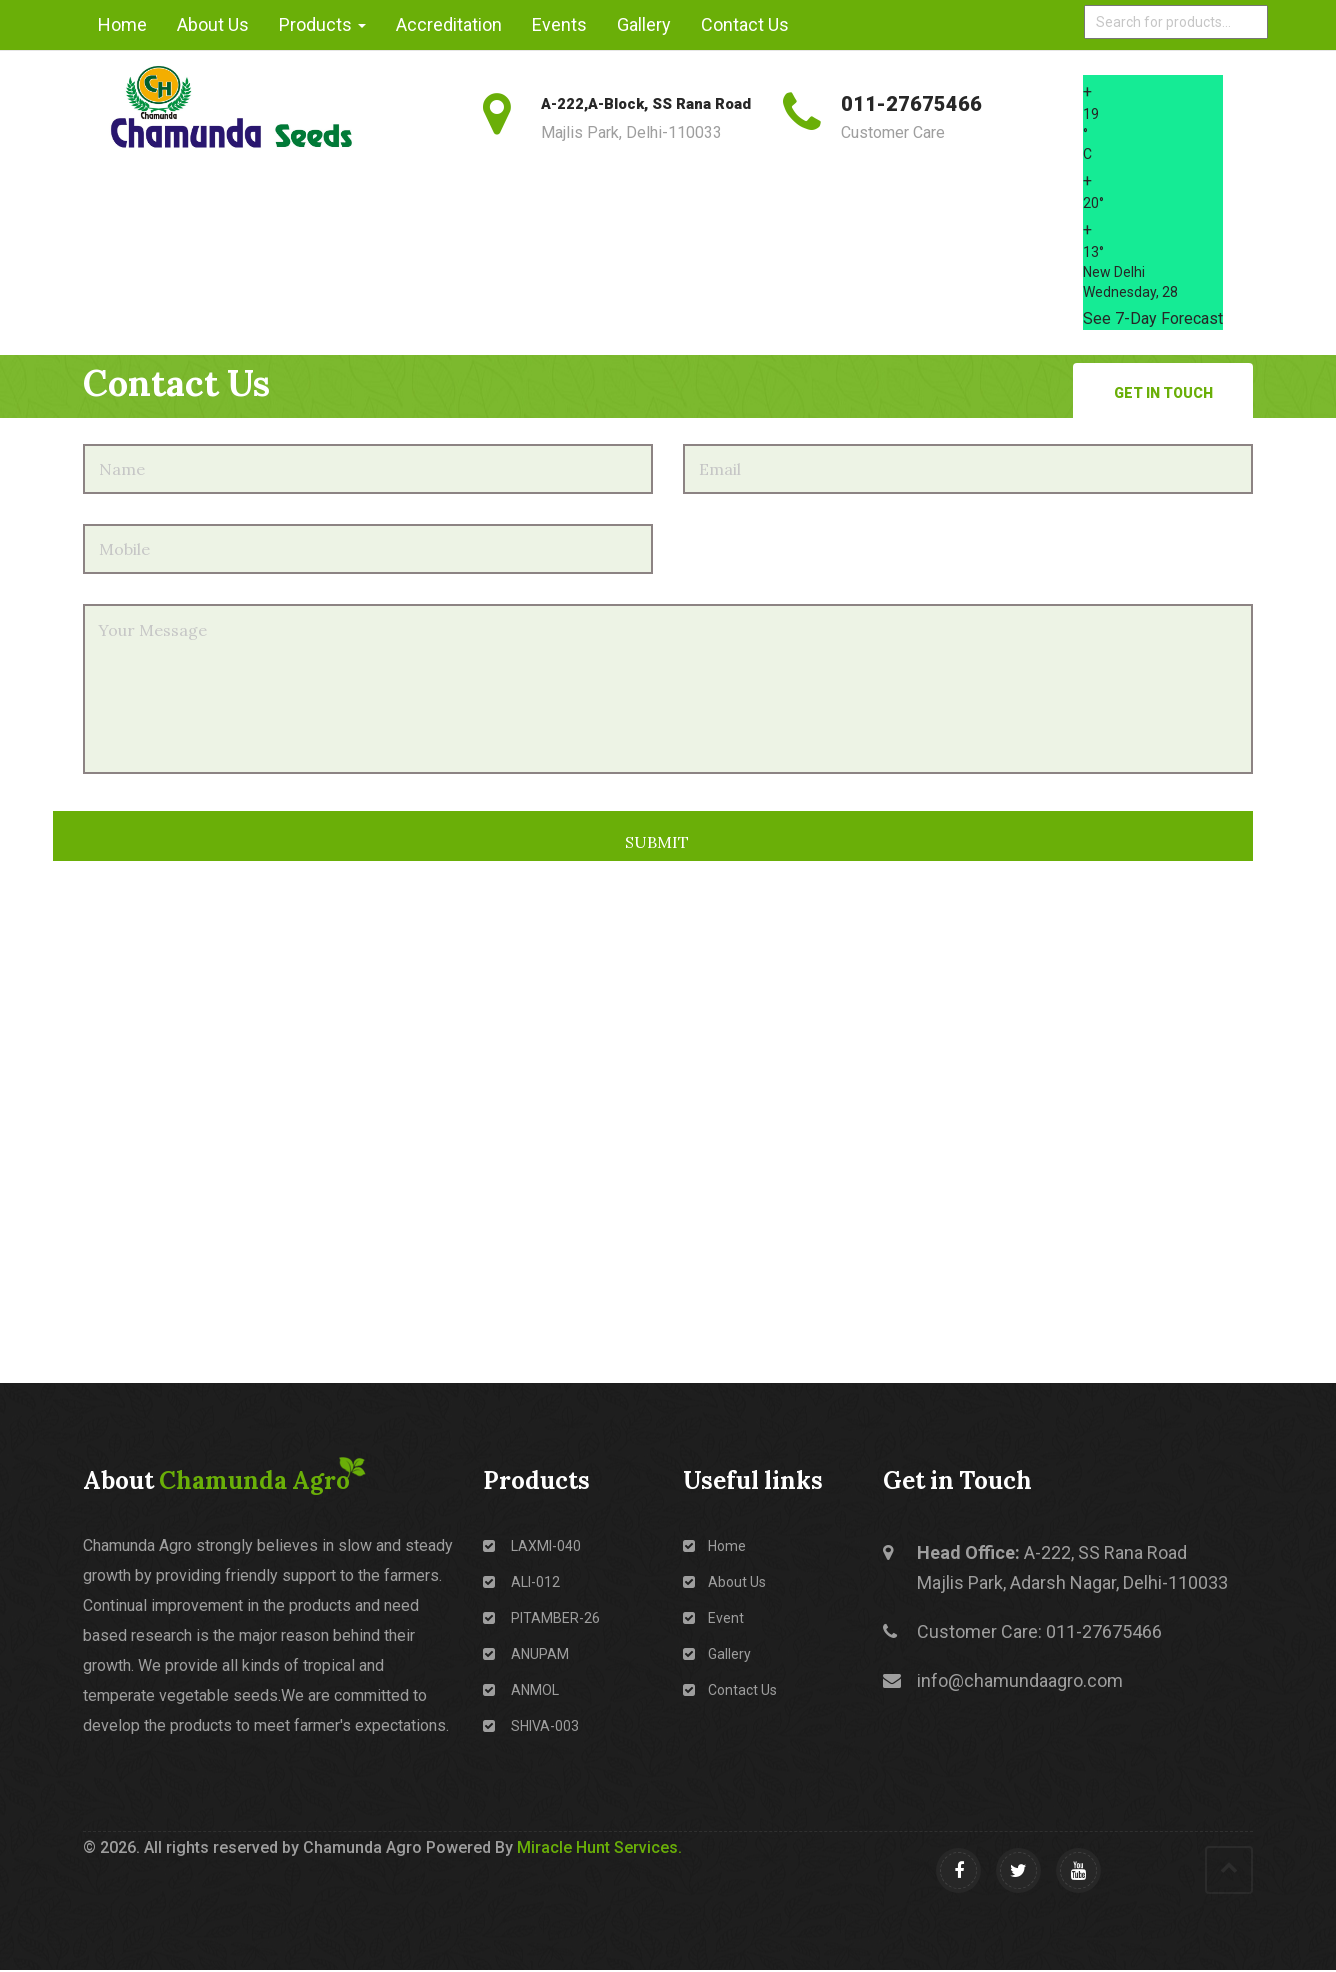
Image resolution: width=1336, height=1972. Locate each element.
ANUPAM (526, 1654)
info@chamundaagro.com (1020, 1680)
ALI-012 (521, 1582)
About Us (213, 24)
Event (713, 1618)
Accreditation (449, 24)
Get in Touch (1163, 393)
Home (122, 24)
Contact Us (745, 24)
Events (559, 24)
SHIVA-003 (531, 1726)
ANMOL (521, 1690)
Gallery (644, 24)
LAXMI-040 (532, 1546)
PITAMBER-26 (541, 1618)
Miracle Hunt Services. (599, 1847)
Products (322, 24)
